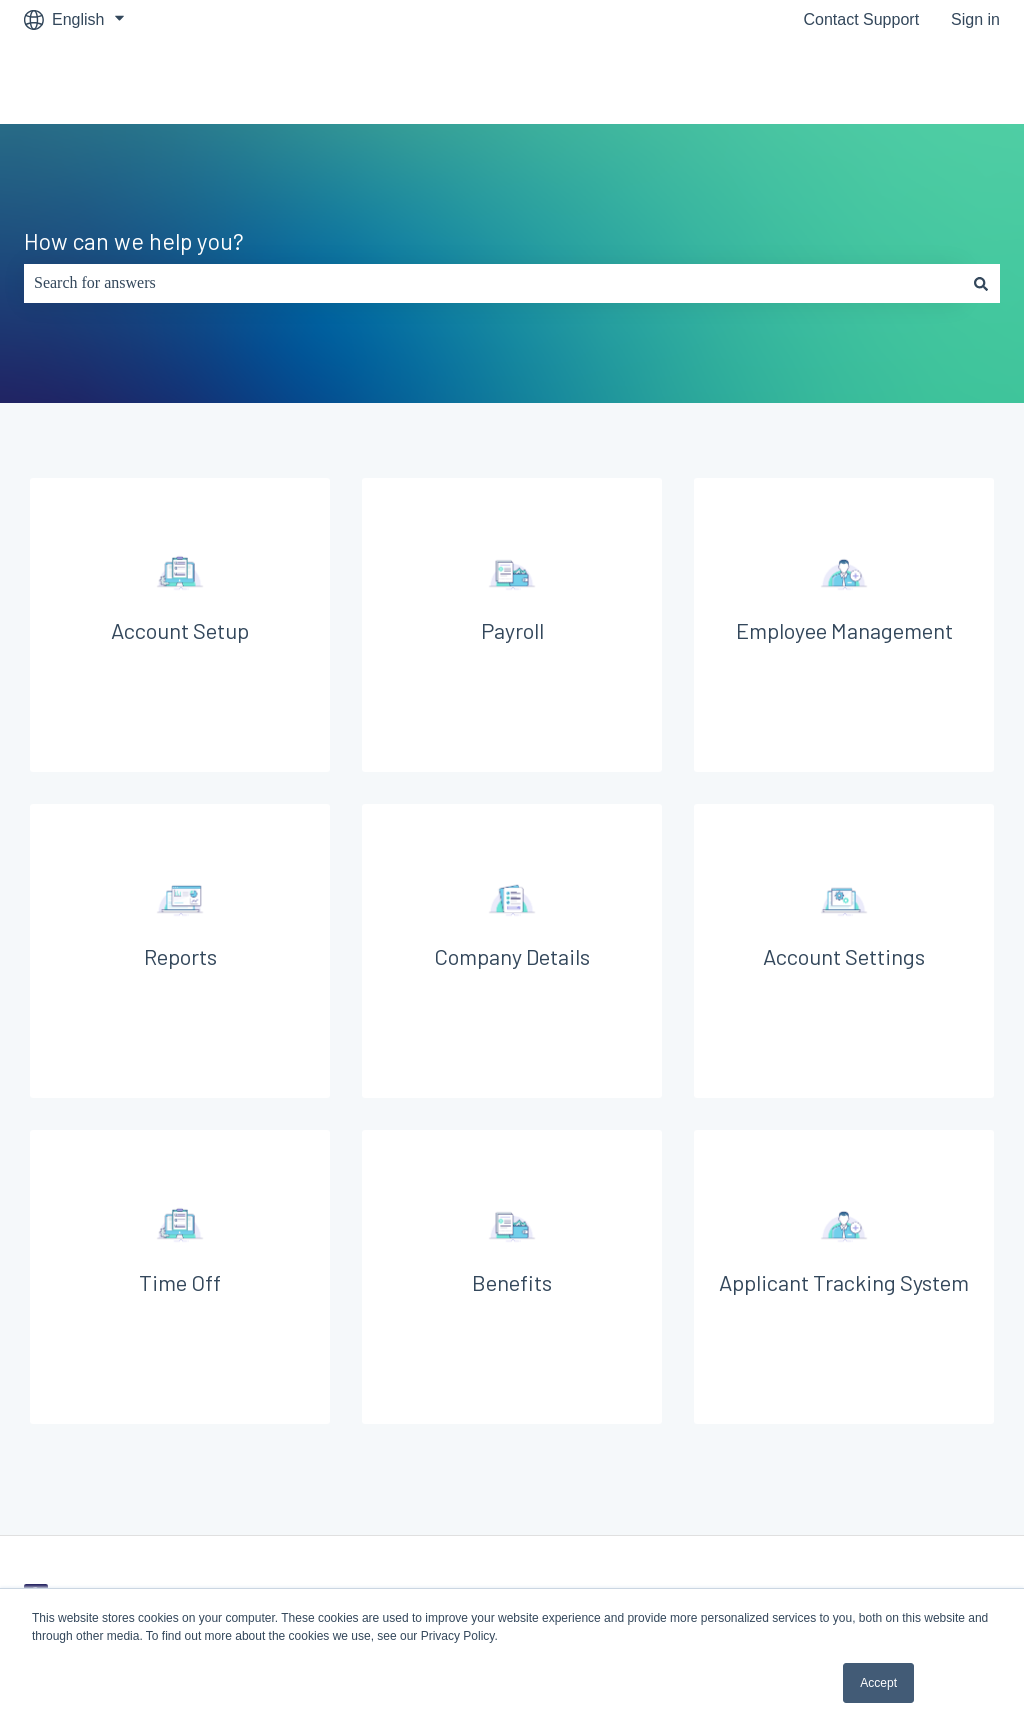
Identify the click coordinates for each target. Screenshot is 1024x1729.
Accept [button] (878, 1683)
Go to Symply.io (924, 81)
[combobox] (493, 283)
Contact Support (861, 19)
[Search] (981, 283)
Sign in (975, 19)
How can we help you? (134, 241)
